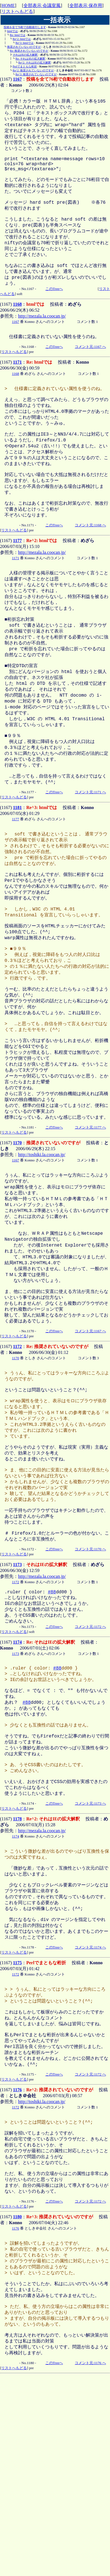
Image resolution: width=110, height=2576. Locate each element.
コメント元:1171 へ (90, 854)
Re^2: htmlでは (22, 38)
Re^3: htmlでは (25, 42)
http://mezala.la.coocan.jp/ (42, 339)
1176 (17, 2259)
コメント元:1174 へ (90, 2108)
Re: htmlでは (17, 35)
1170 (17, 1236)
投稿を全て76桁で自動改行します (25, 27)
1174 (17, 1775)
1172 (17, 1456)
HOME (8, 5)
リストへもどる (17, 11)
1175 (17, 2123)
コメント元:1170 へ (90, 1679)
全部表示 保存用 (85, 5)
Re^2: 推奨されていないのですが (33, 70)
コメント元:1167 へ (90, 370)
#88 (52, 1722)
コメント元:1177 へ (90, 1221)
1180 (17, 2395)
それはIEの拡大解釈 (25, 54)
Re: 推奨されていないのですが (29, 50)
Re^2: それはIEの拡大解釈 (34, 62)
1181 (17, 869)
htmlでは (12, 31)
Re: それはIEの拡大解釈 (30, 58)
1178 (17, 1968)
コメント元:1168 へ (90, 564)
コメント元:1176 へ (90, 2554)
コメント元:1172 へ (90, 1760)
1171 (17, 385)
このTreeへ (54, 312)
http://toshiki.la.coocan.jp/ (41, 1248)
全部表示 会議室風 (42, 5)
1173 (17, 1694)
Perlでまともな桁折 (25, 66)
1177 (17, 579)
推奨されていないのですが (24, 46)
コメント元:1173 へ (90, 1953)
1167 (17, 79)
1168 (17, 327)
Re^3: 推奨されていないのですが (36, 74)
